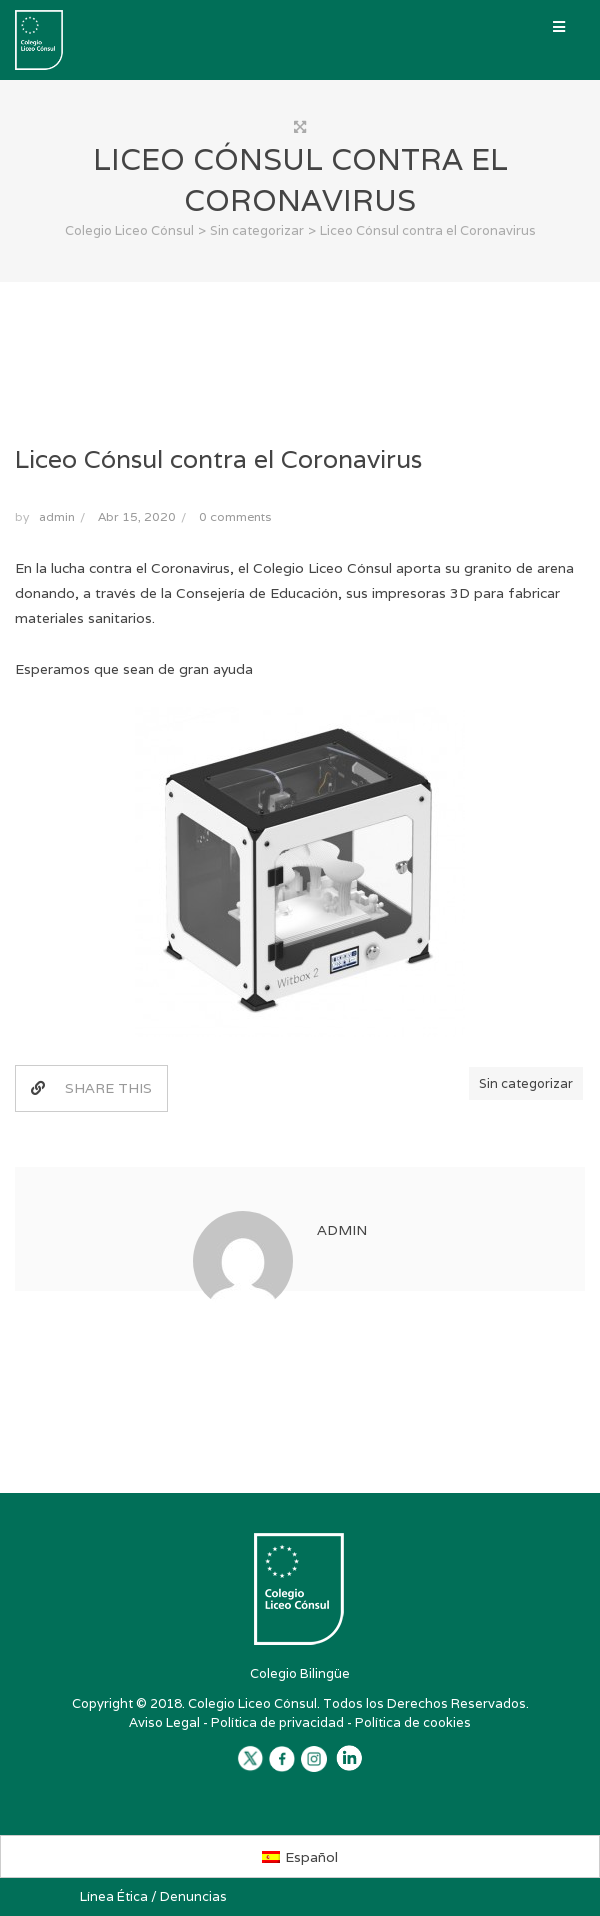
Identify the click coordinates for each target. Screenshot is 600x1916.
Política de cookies (413, 1722)
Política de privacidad (277, 1722)
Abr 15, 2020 (137, 516)
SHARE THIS (91, 1088)
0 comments (235, 516)
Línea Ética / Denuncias (153, 1896)
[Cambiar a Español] (300, 1856)
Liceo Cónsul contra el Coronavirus (218, 459)
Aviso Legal (164, 1722)
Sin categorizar (526, 1083)
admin (57, 516)
